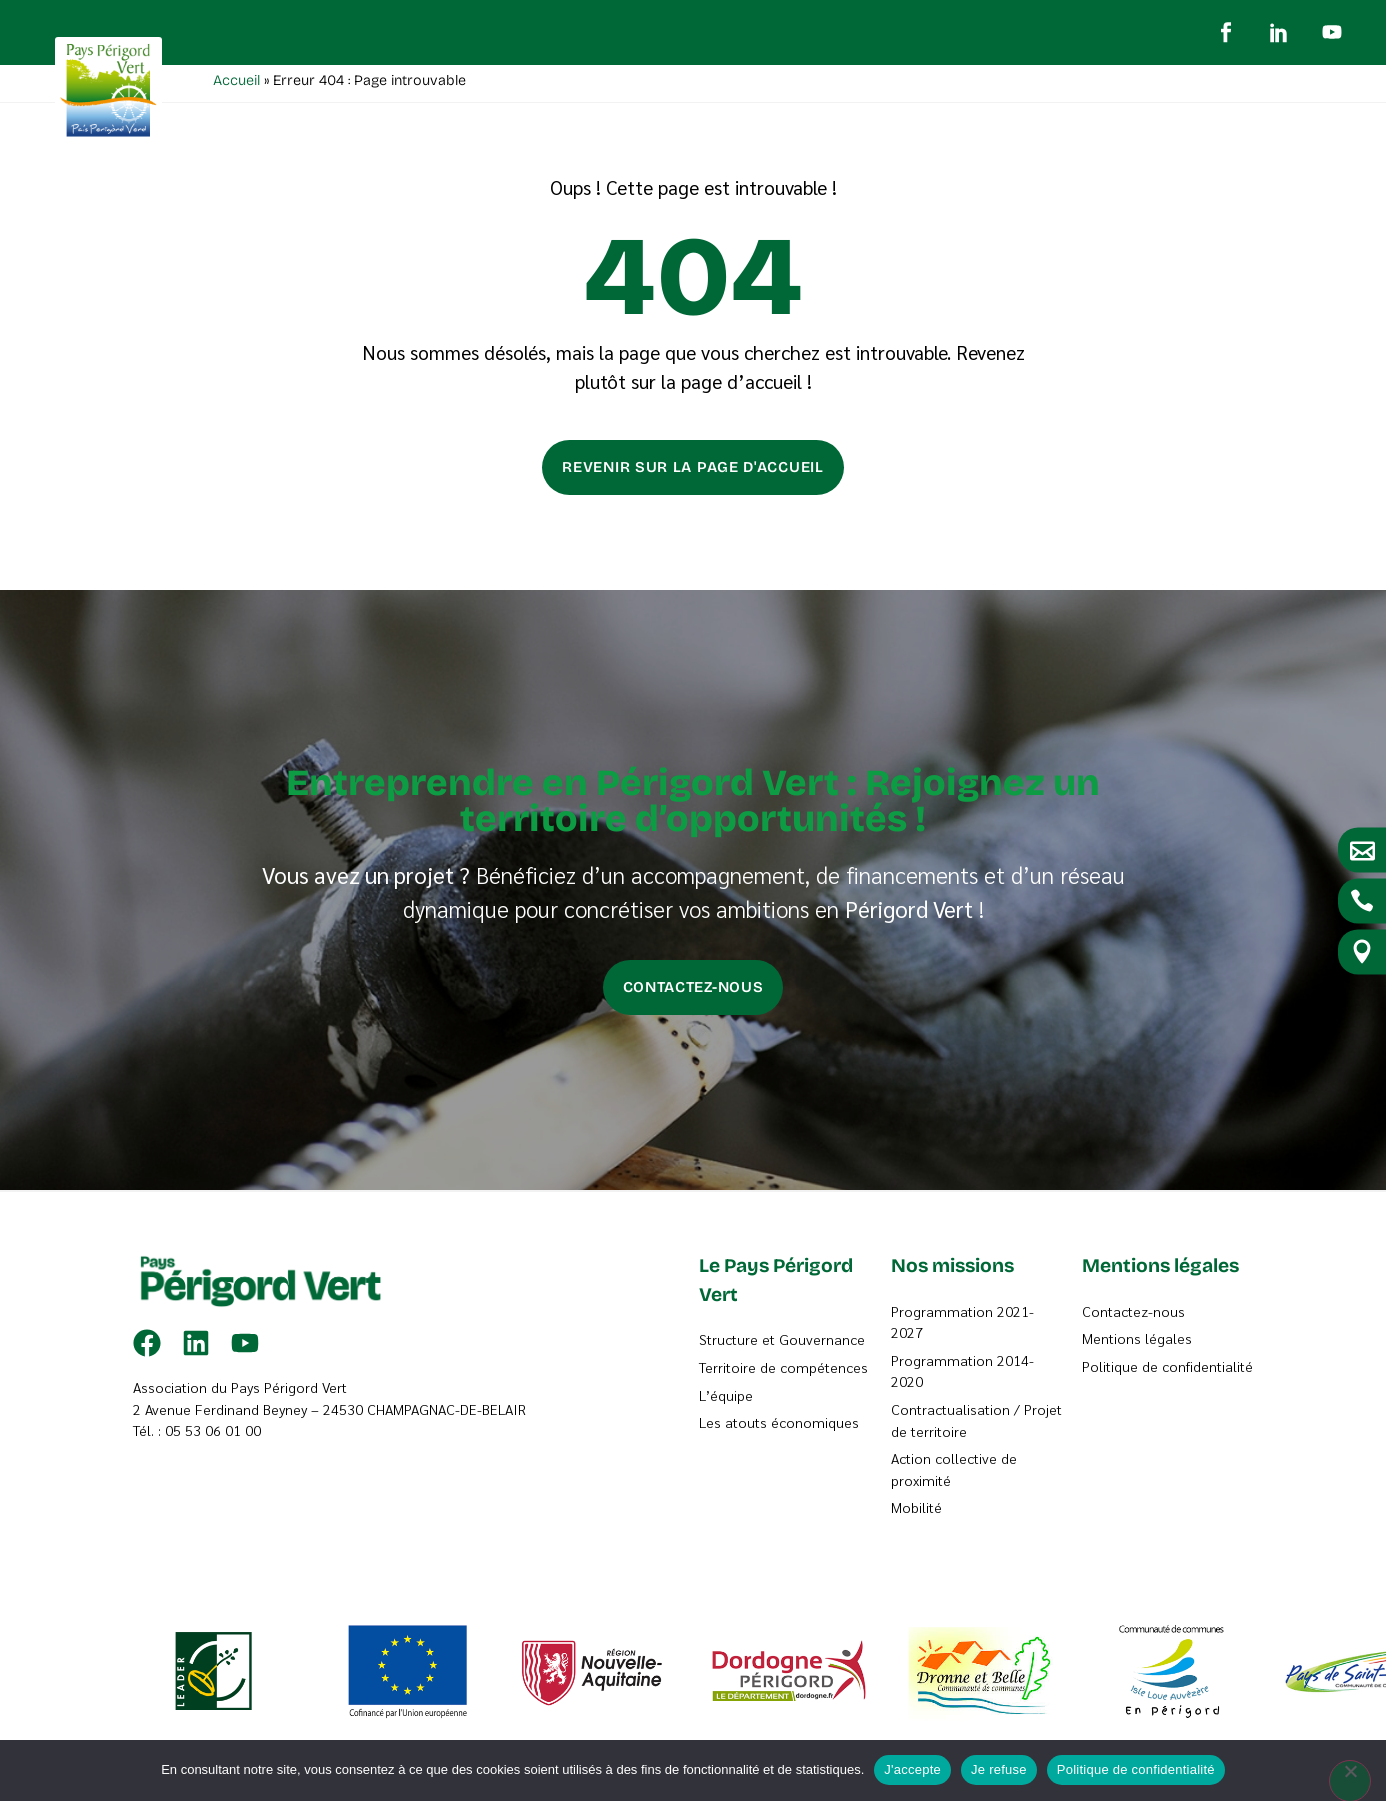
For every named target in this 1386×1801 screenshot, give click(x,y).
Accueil (236, 85)
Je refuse (999, 1769)
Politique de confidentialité (1136, 1769)
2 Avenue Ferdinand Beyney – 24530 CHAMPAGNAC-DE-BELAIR (329, 1414)
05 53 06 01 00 (213, 1435)
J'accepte (912, 1769)
